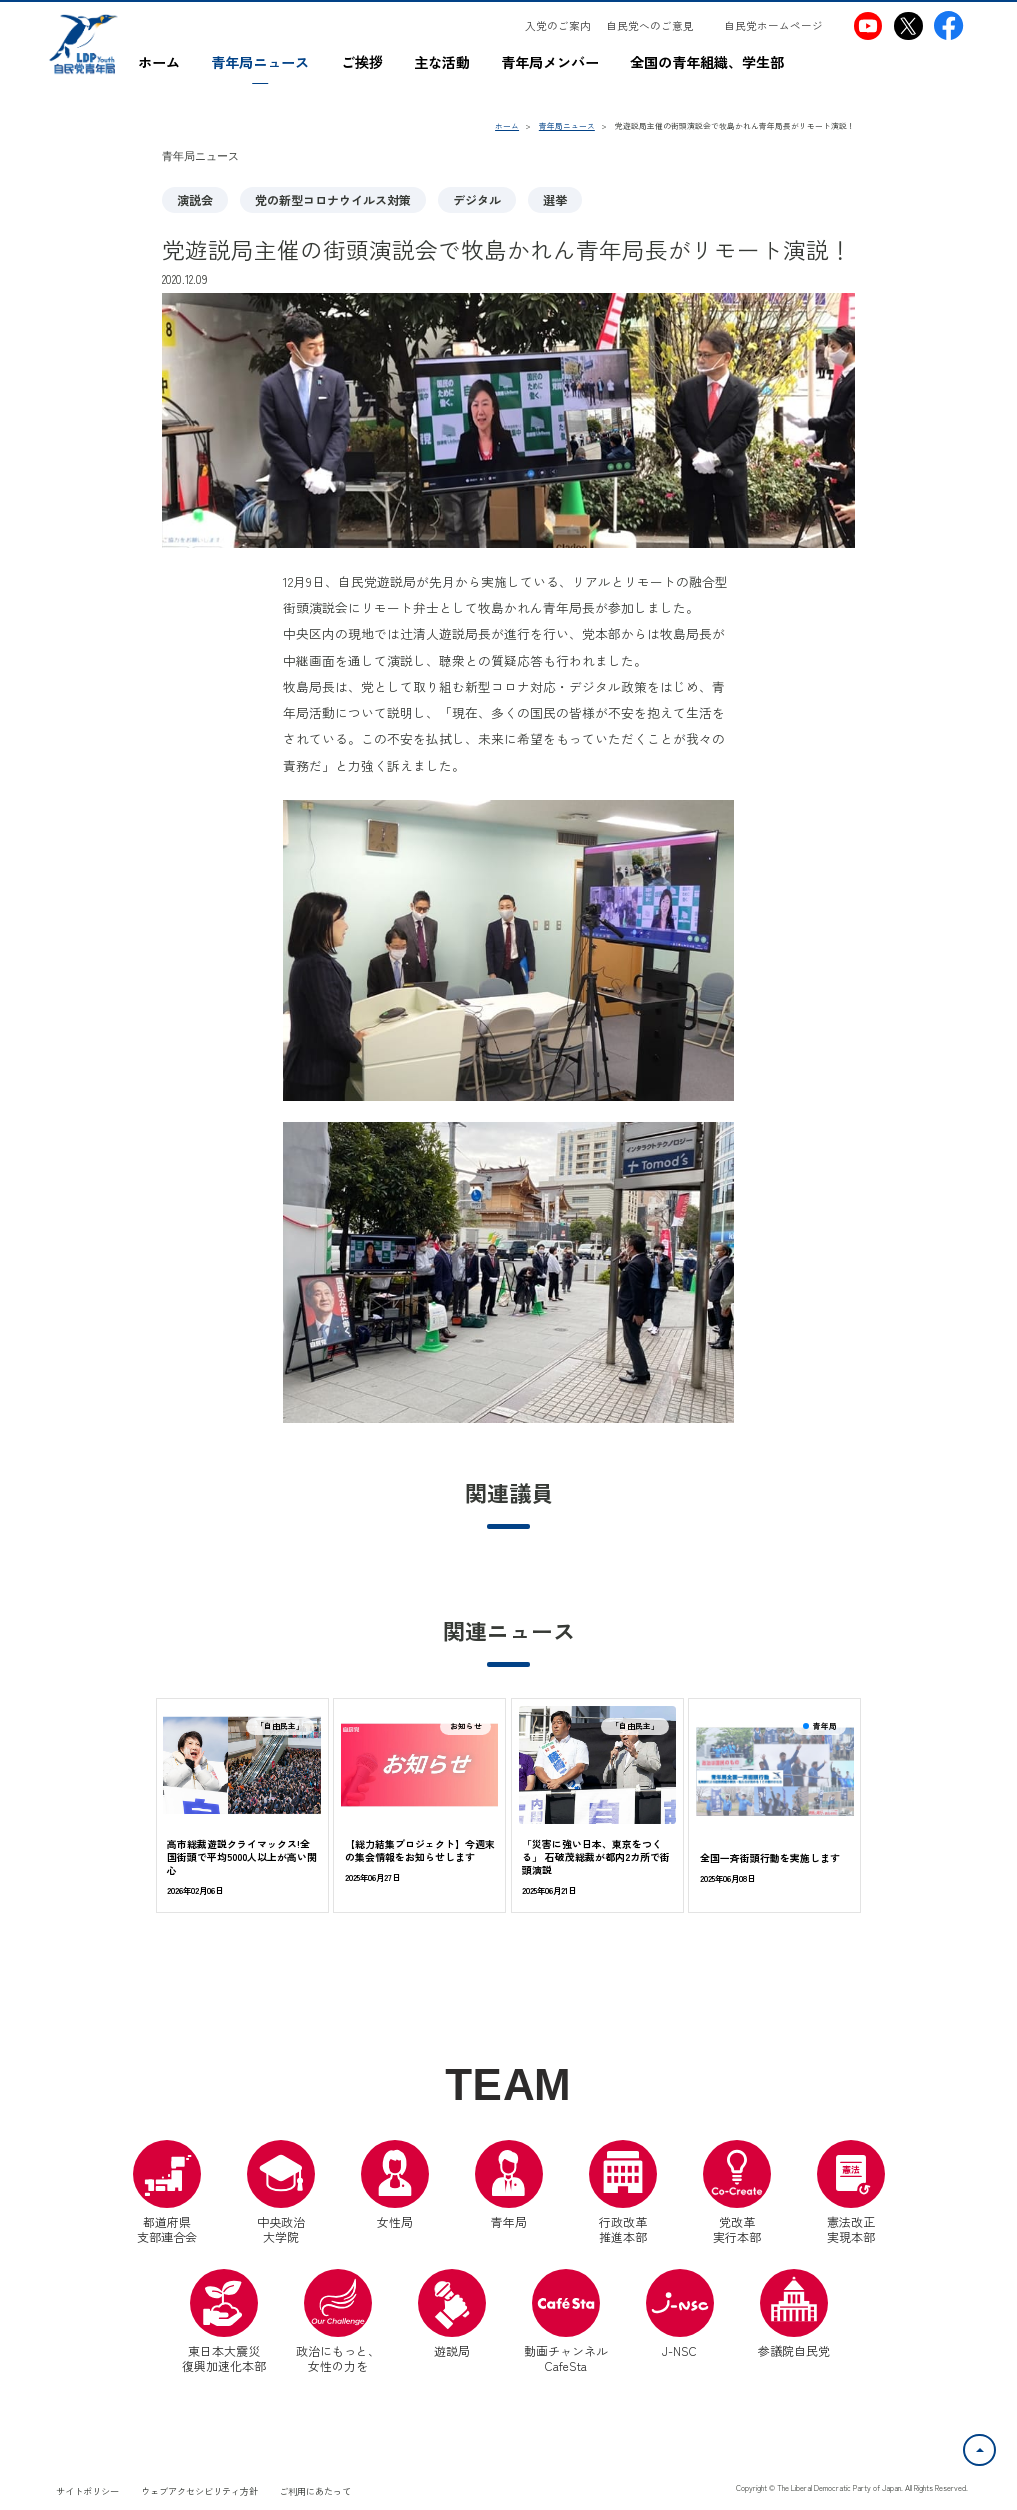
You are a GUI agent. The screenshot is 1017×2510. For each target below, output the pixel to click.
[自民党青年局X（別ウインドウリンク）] (908, 25)
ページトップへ (995, 2446)
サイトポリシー (87, 2491)
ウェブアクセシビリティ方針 (199, 2491)
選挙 (555, 199)
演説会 (195, 199)
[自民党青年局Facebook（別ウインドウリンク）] (948, 25)
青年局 (509, 2185)
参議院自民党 (794, 2314)
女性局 (395, 2185)
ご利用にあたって (315, 2491)
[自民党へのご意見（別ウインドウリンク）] (657, 26)
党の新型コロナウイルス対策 (333, 199)
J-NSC (680, 2314)
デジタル (477, 199)
